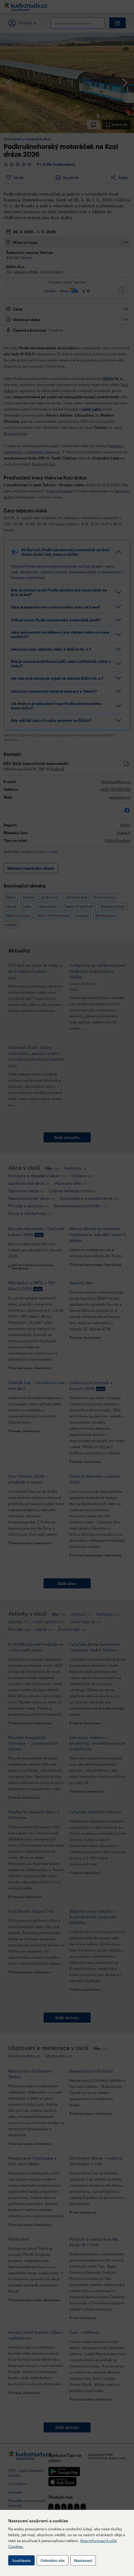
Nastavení (83, 2560)
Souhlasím (21, 2560)
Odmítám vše (53, 2560)
